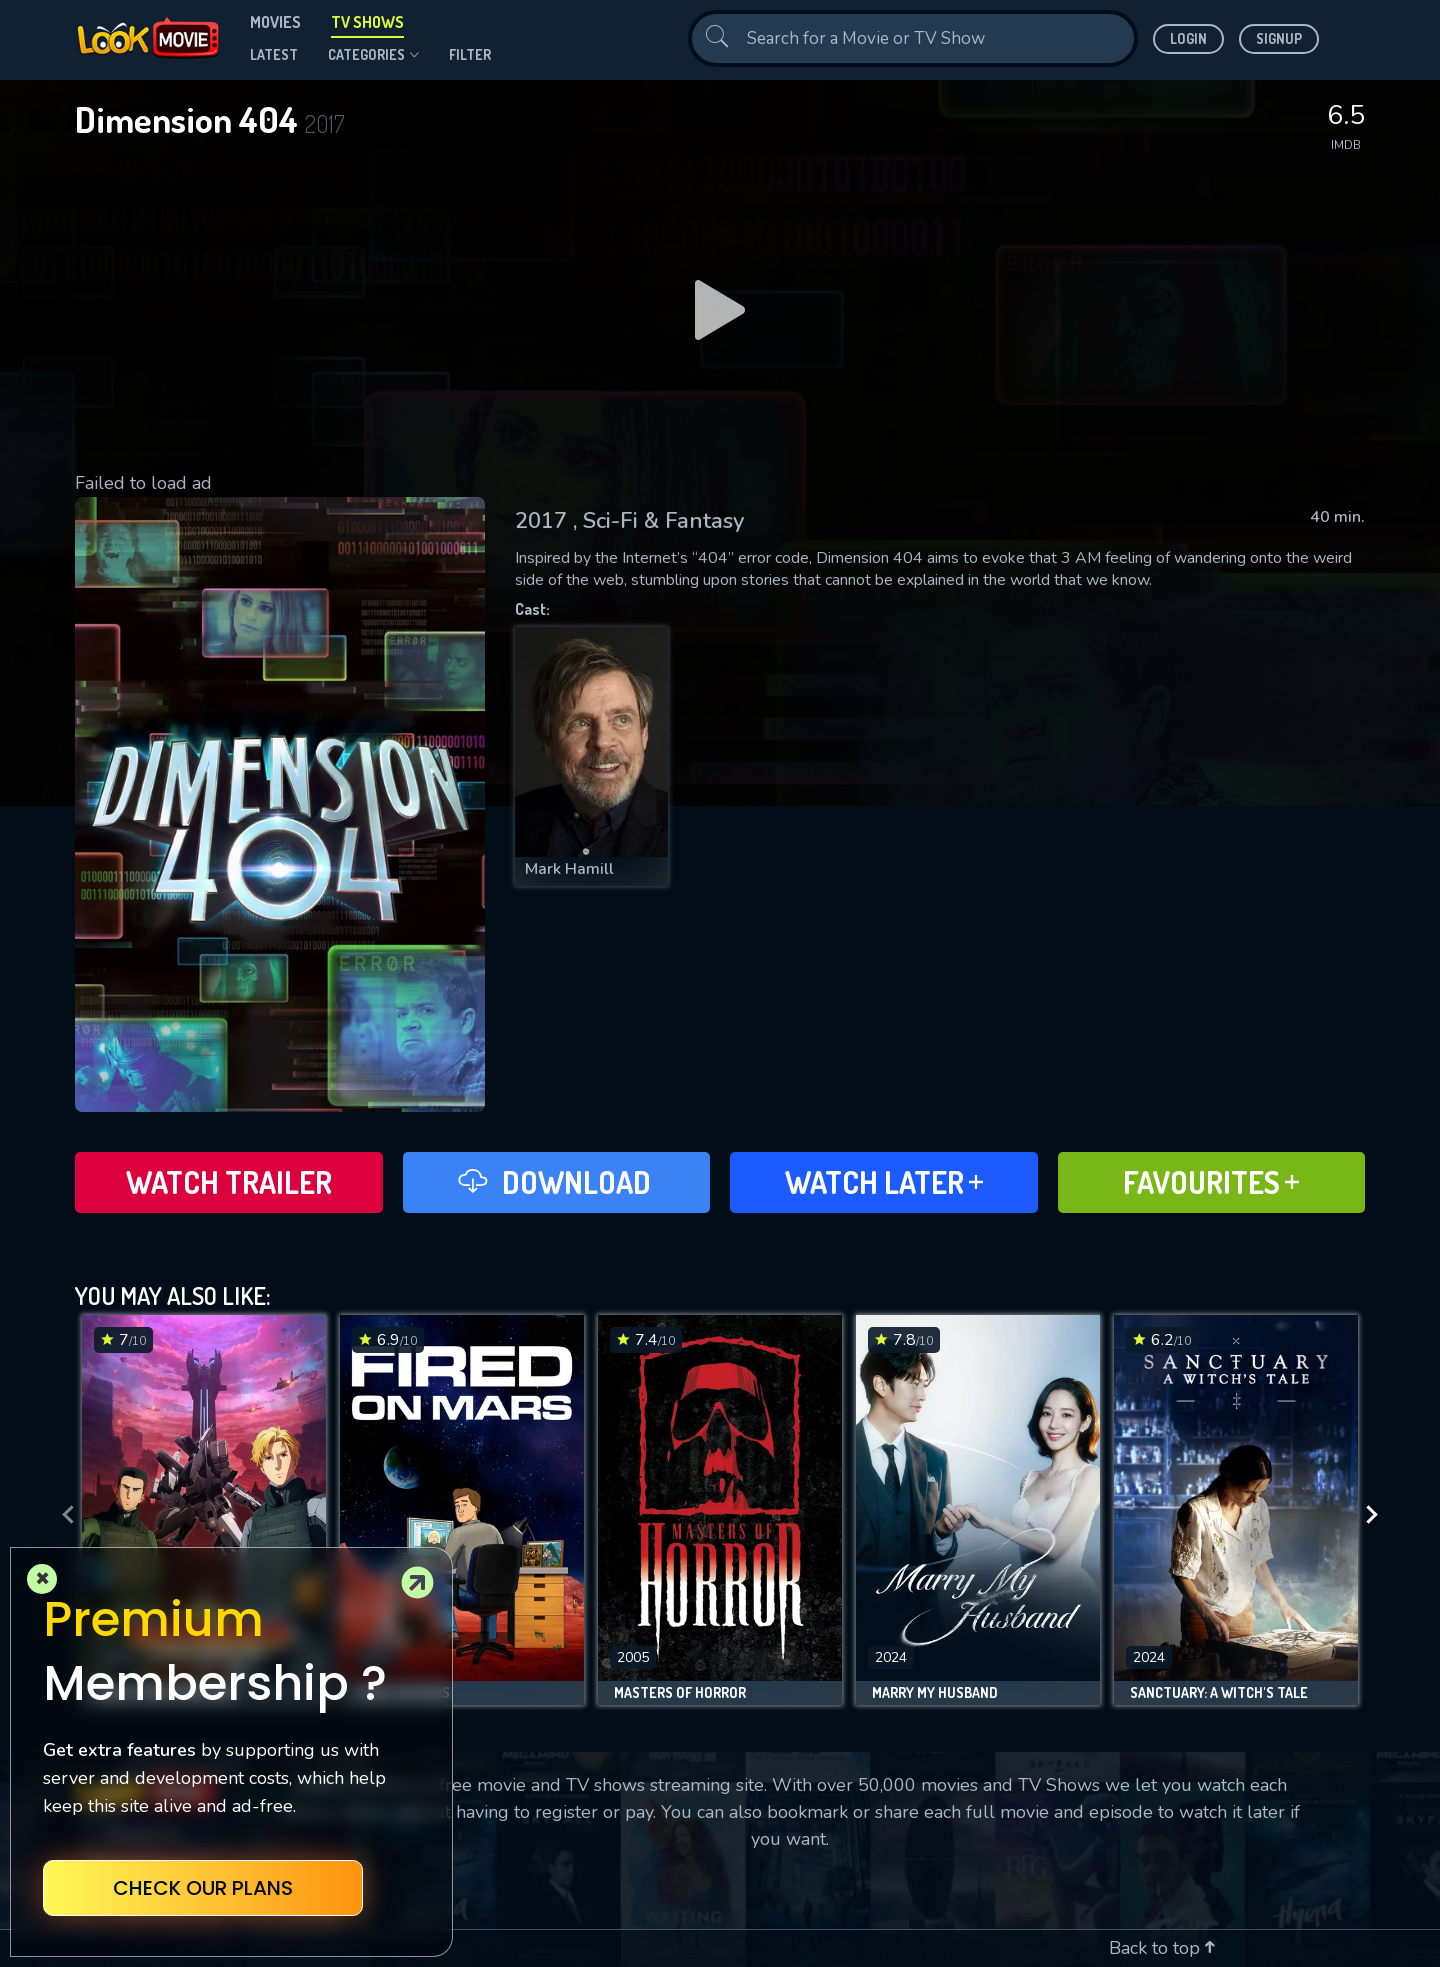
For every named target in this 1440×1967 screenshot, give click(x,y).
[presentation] (62, 1515)
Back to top (1162, 1948)
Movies (275, 22)
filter (470, 54)
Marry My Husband (935, 1693)
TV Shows (367, 22)
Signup (1279, 38)
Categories (373, 55)
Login (1188, 38)
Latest (274, 54)
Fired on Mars (403, 1693)
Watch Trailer (229, 1182)
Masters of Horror (680, 1693)
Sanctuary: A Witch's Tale (1219, 1693)
